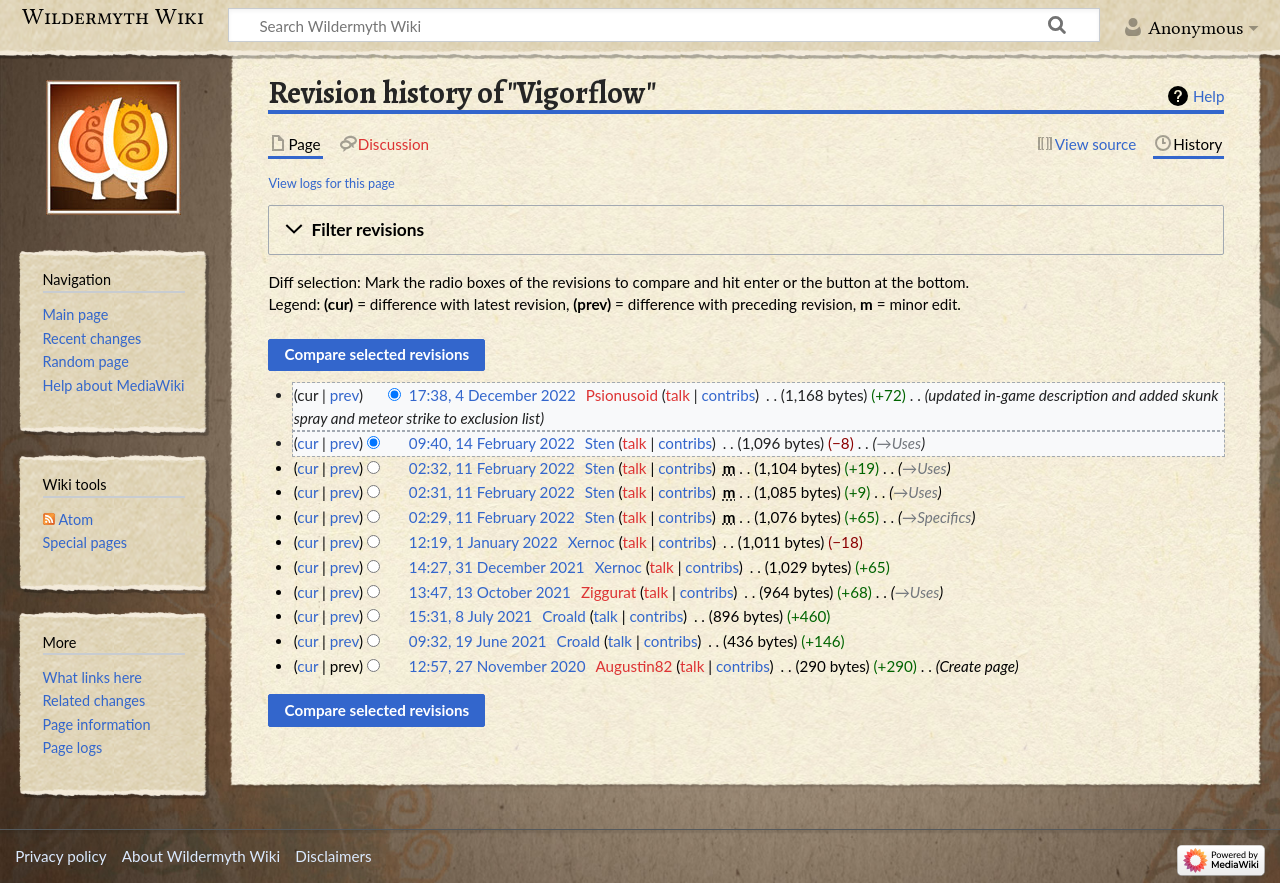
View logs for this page (331, 183)
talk (678, 395)
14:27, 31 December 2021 (497, 567)
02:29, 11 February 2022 (492, 517)
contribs (727, 395)
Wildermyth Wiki (113, 17)
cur (307, 443)
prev (344, 395)
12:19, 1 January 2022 (483, 542)
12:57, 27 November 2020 (497, 666)
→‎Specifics (936, 517)
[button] (746, 230)
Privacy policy (60, 856)
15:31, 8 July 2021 (470, 616)
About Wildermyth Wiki (201, 856)
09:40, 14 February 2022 (492, 443)
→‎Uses (899, 443)
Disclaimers (333, 856)
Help (1208, 96)
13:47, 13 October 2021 (490, 592)
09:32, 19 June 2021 (478, 641)
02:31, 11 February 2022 (492, 492)
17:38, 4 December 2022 (492, 395)
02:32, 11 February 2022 (492, 468)
